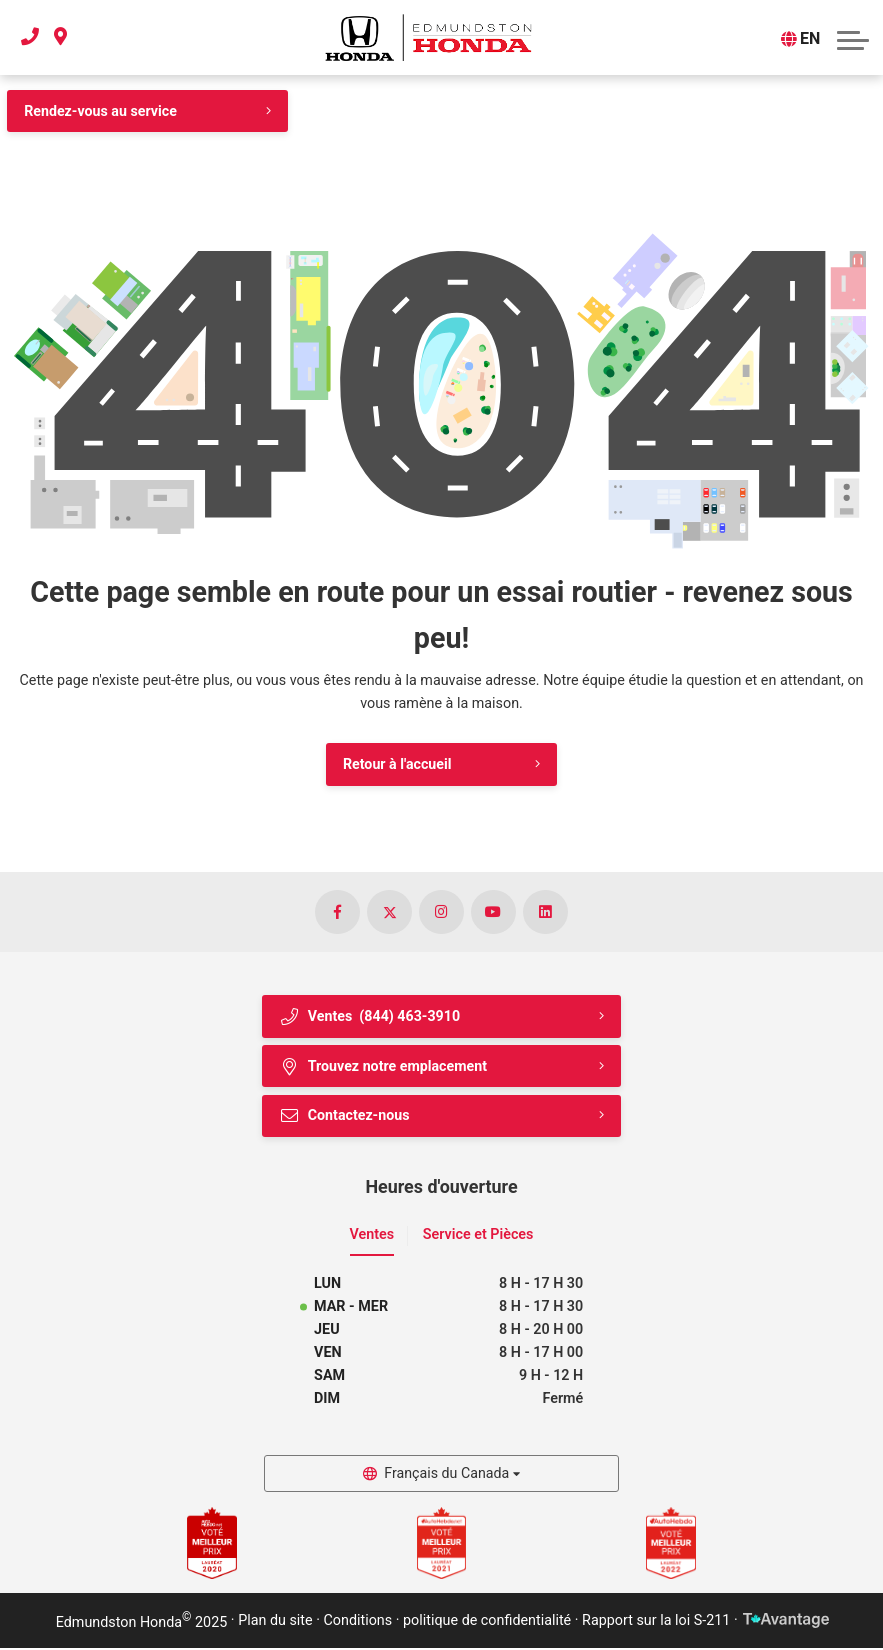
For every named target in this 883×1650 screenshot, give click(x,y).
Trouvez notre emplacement (383, 1067)
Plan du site (275, 1623)
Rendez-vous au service (101, 111)
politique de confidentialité (487, 1623)
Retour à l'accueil (396, 765)
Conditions (358, 1623)
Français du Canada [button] (447, 1476)
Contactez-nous (344, 1117)
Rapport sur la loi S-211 (656, 1623)
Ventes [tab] (372, 1236)
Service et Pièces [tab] (478, 1236)
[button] (853, 38)
